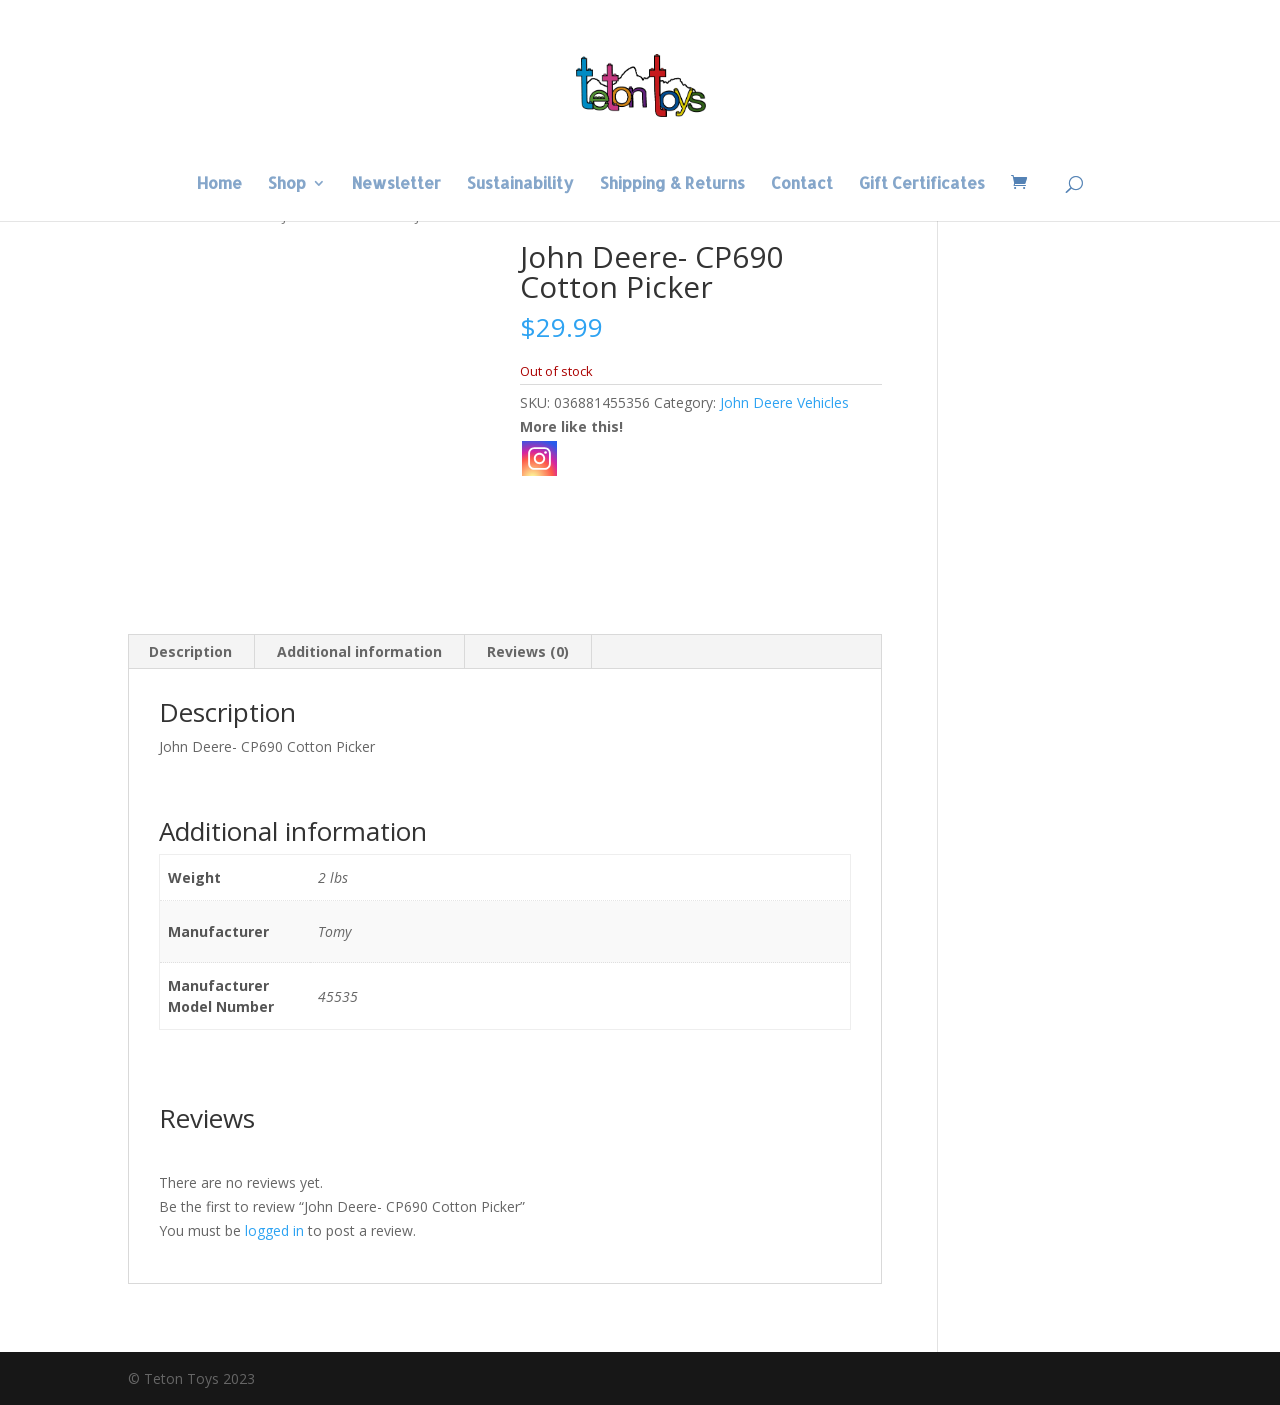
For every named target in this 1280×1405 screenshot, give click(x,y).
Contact (802, 184)
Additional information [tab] (359, 651)
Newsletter (396, 184)
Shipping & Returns (672, 184)
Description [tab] (190, 651)
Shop (287, 184)
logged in (274, 1230)
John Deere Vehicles (784, 402)
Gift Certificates (922, 184)
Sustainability (520, 184)
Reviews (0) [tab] (528, 651)
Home (219, 184)
